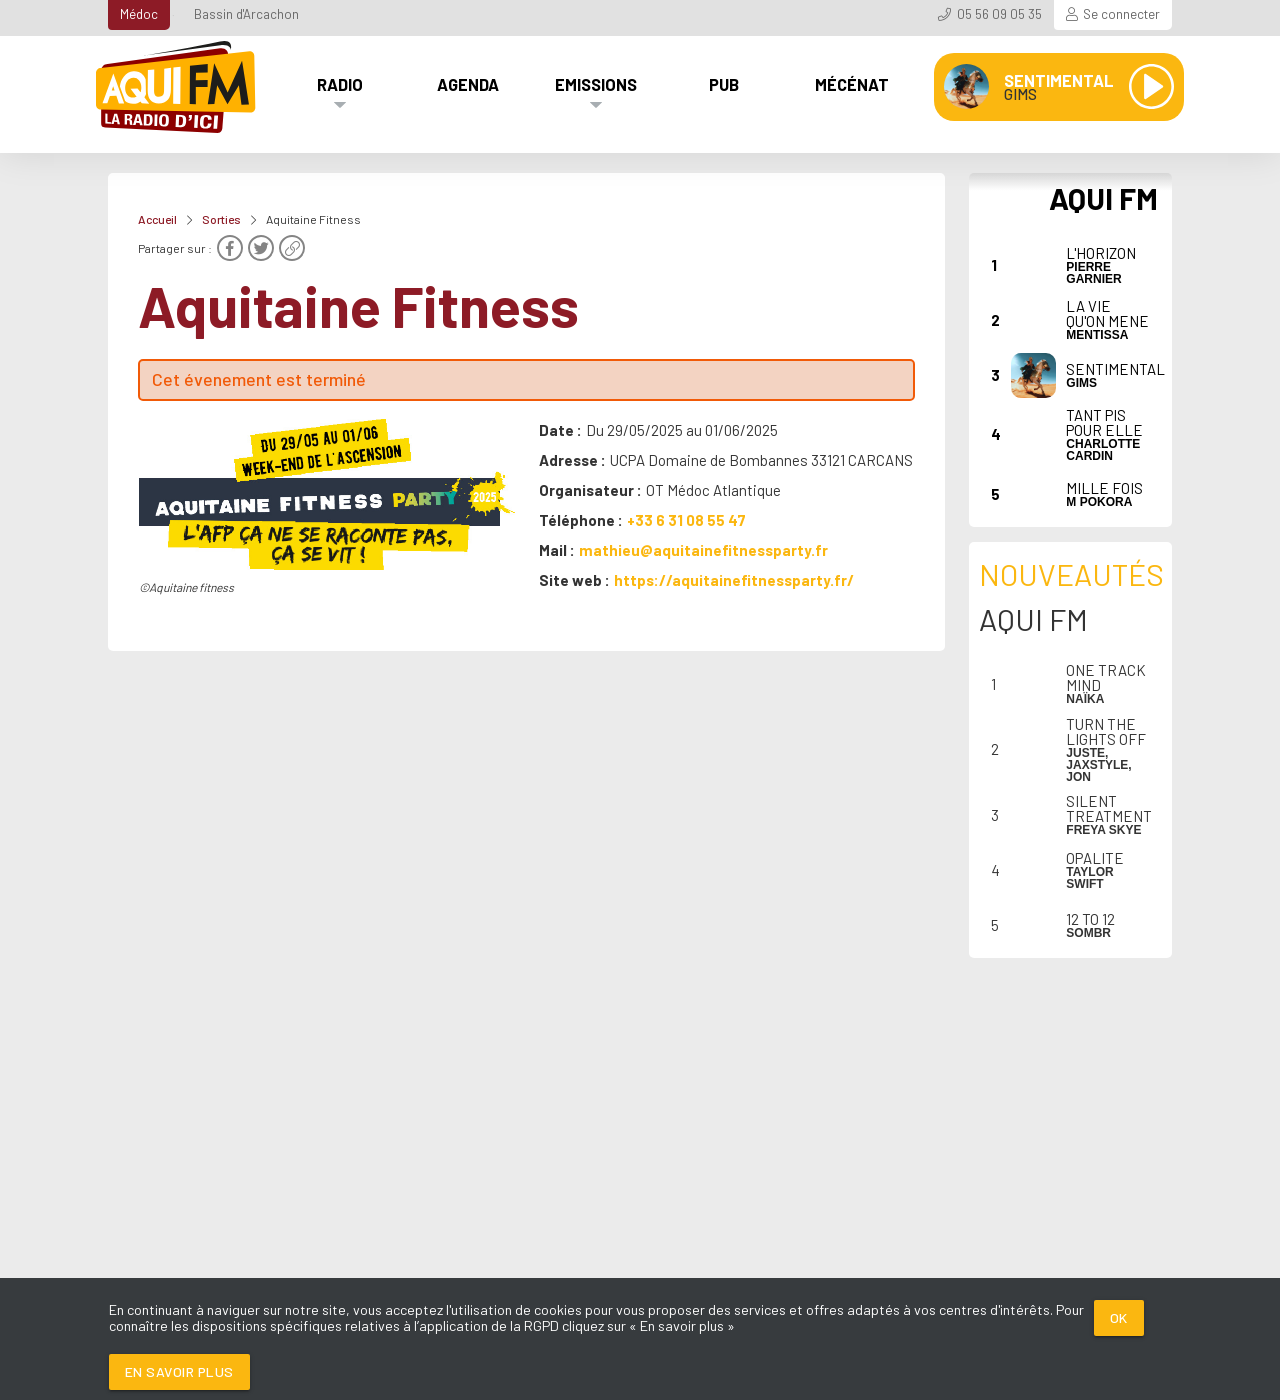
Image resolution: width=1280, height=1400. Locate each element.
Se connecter (1121, 14)
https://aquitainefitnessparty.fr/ (734, 580)
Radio (340, 84)
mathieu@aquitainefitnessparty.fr (703, 550)
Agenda (468, 84)
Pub (724, 84)
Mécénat (852, 84)
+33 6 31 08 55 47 (686, 520)
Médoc (139, 14)
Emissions (596, 84)
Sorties (221, 219)
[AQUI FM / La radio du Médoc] (177, 87)
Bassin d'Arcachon (246, 14)
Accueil (157, 219)
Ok (1119, 1317)
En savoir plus (179, 1371)
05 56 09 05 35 (999, 14)
